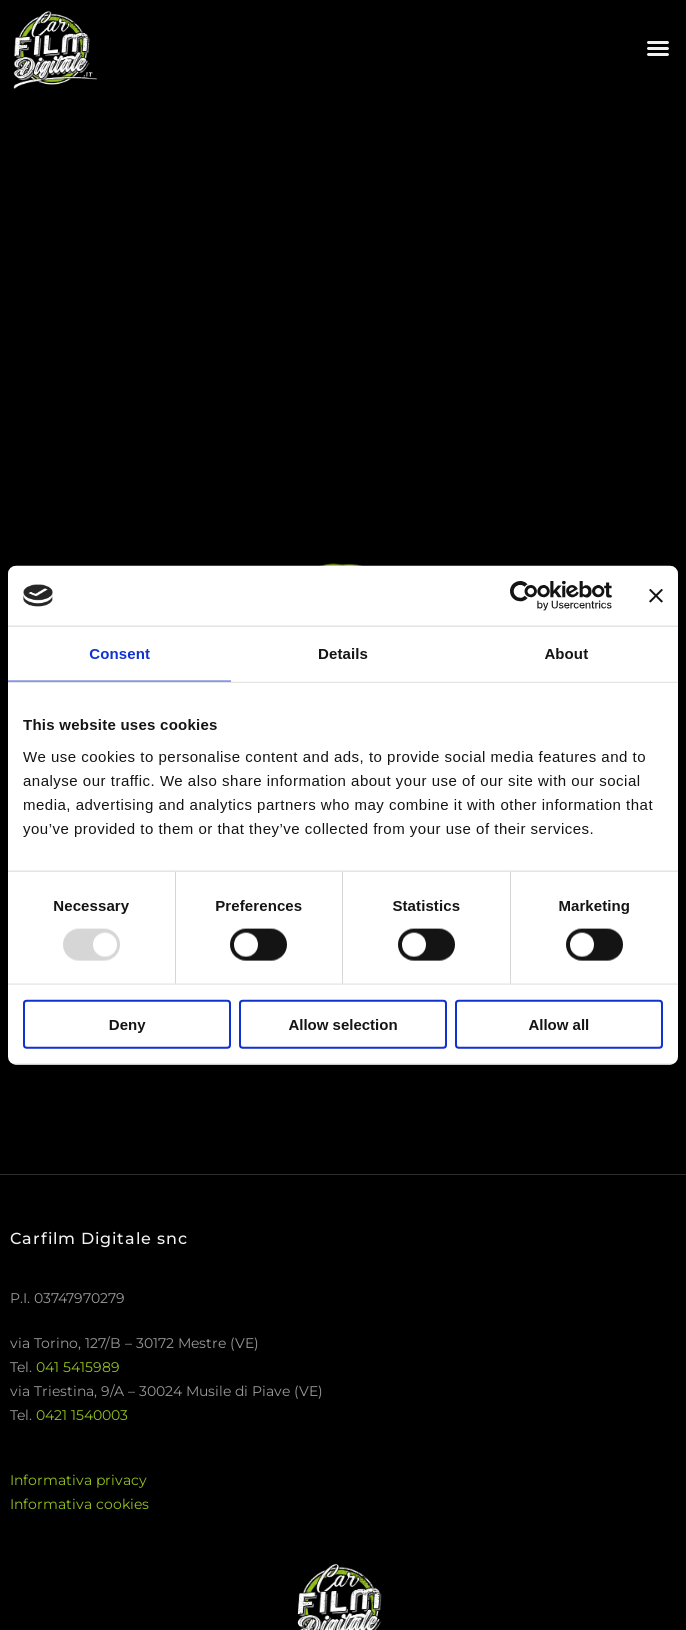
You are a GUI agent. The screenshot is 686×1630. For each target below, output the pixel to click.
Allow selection (342, 1023)
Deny (127, 1023)
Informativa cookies (79, 1504)
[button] (658, 48)
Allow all (558, 1023)
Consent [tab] (119, 653)
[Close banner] (656, 596)
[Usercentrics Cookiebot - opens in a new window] (524, 596)
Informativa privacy (78, 1480)
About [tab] (566, 653)
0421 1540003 (82, 1415)
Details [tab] (343, 653)
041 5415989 (78, 1367)
